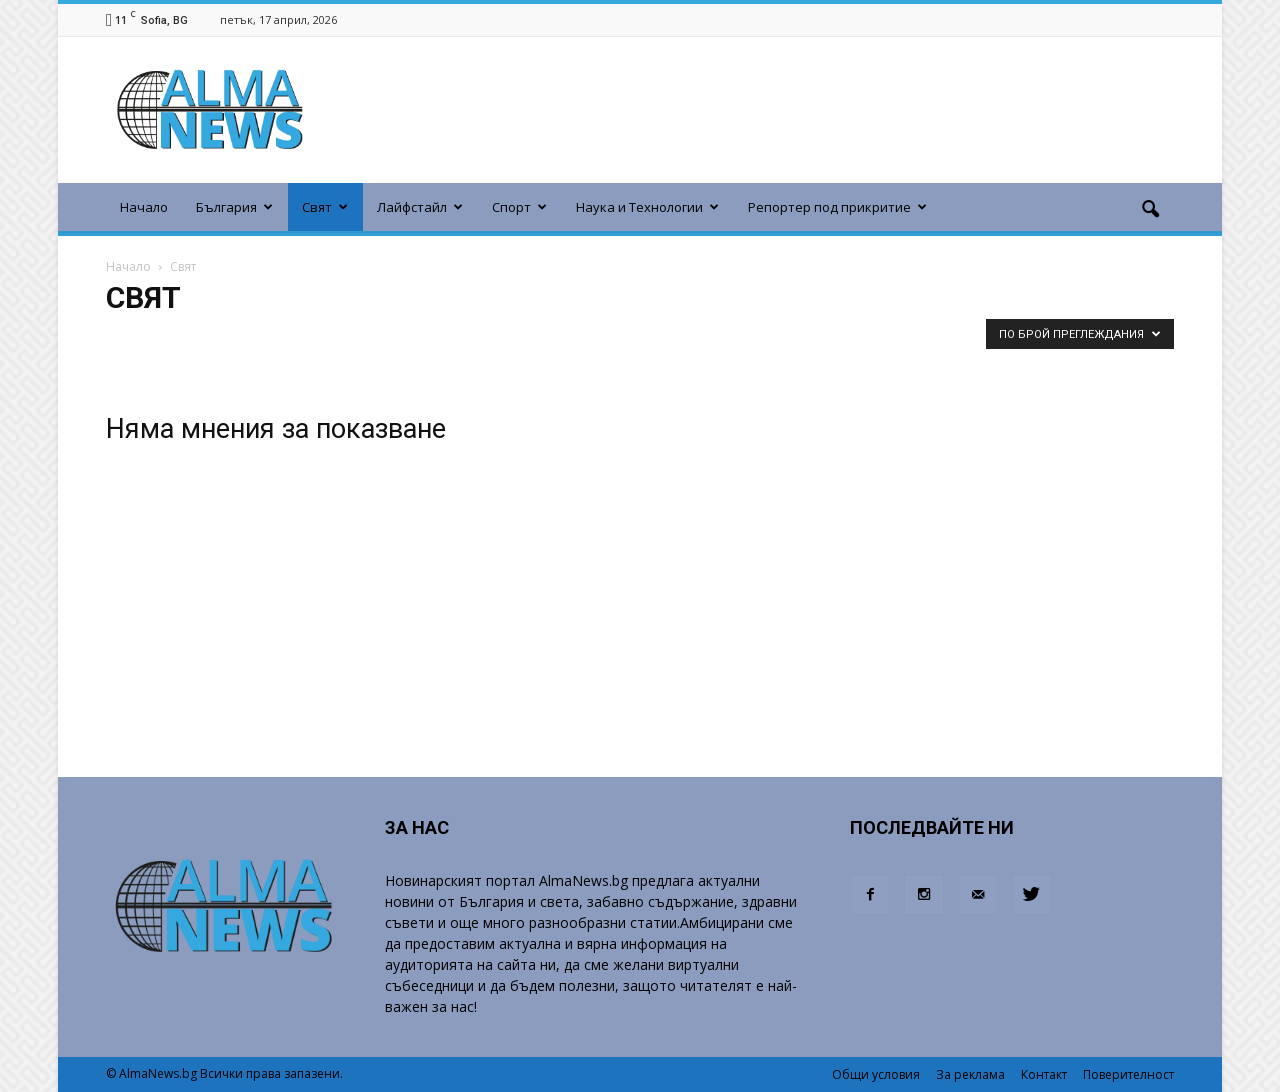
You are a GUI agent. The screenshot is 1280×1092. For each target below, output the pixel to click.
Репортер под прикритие (837, 207)
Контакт (1044, 1074)
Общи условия (876, 1074)
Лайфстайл (420, 207)
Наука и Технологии (647, 207)
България (234, 207)
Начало (144, 207)
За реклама (970, 1074)
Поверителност (1128, 1074)
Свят (325, 207)
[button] (1150, 210)
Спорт (519, 207)
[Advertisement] (742, 110)
